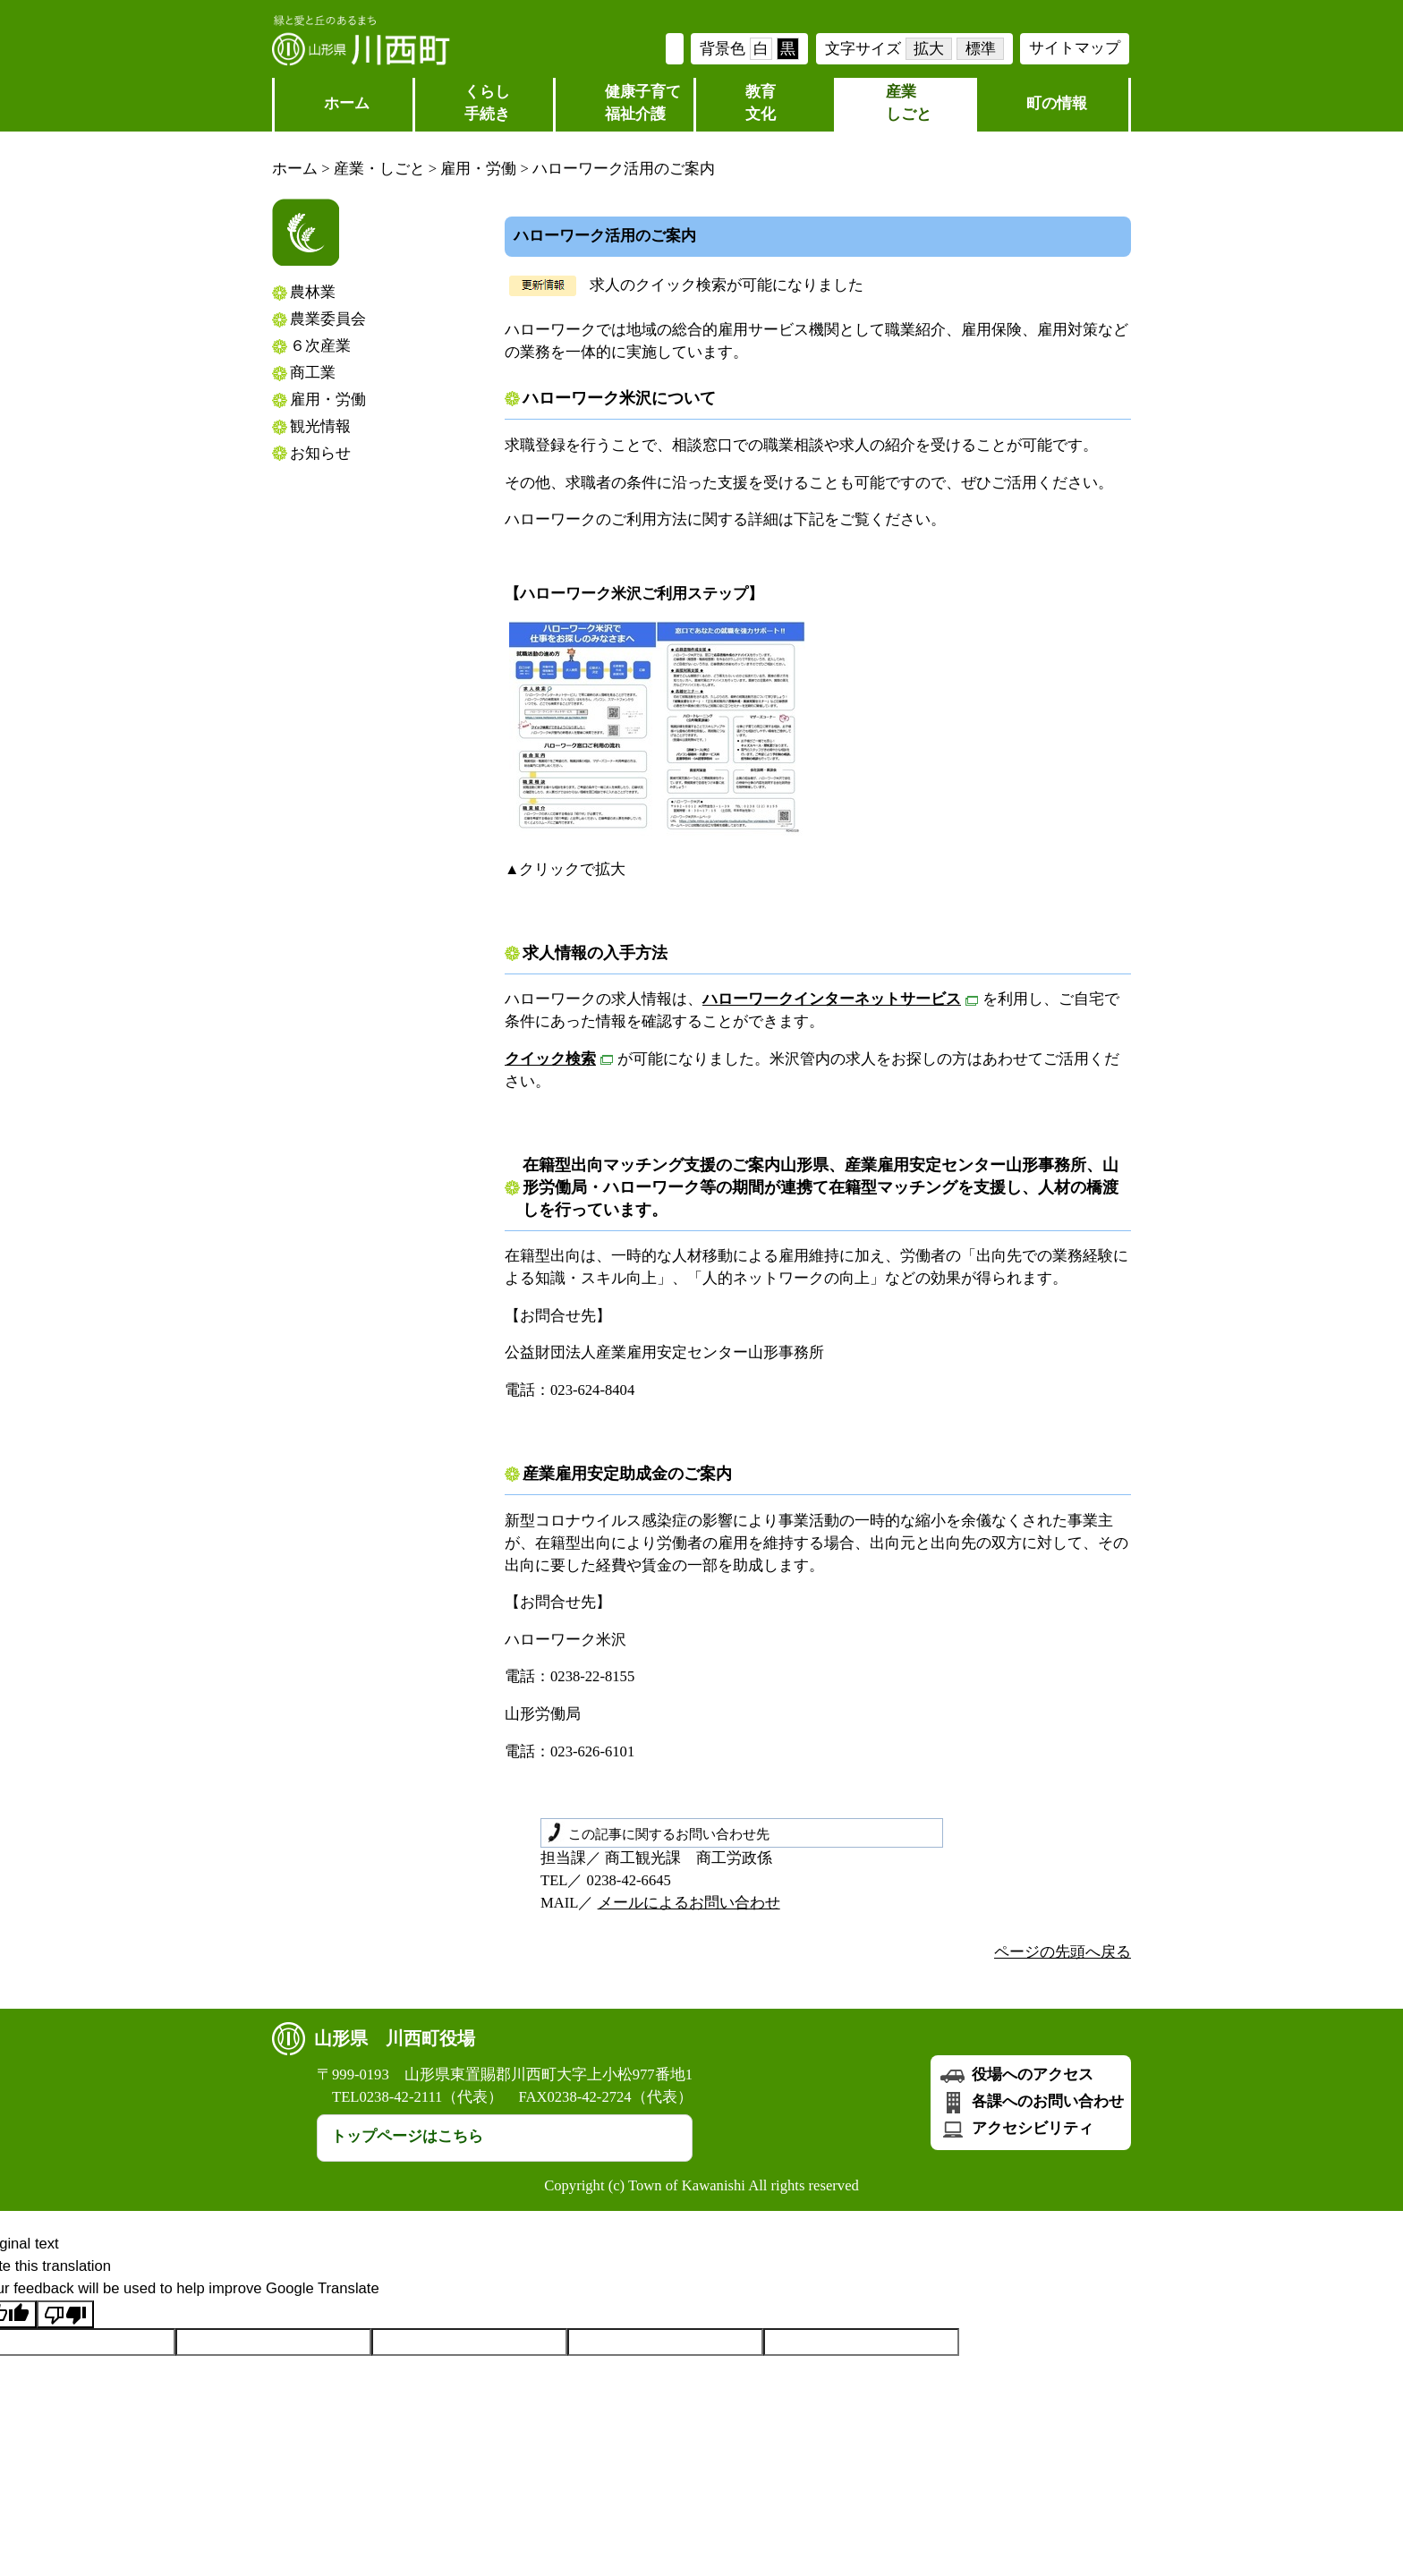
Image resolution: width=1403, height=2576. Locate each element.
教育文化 (760, 103)
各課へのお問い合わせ (1031, 2101)
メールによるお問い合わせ (689, 1902)
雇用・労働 (478, 168)
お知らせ (320, 453)
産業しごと (908, 103)
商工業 (313, 372)
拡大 (929, 48)
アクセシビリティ (1015, 2128)
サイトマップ (1074, 47)
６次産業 (320, 345)
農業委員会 (328, 318)
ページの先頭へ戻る (1062, 1951)
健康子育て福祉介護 (643, 103)
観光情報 (320, 426)
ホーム (347, 103)
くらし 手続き (487, 103)
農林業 (313, 292)
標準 (980, 48)
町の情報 (1056, 103)
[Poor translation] (65, 2314)
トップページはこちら (407, 2136)
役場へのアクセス (1015, 2074)
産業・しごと (379, 168)
